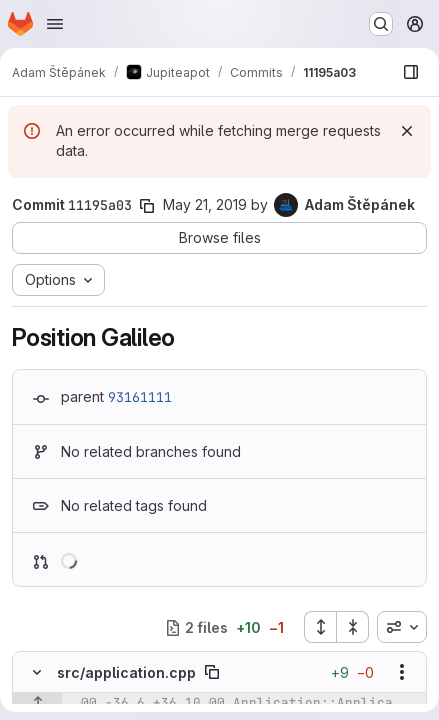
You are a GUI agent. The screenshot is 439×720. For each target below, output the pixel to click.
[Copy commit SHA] (147, 206)
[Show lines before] (37, 703)
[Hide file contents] (37, 672)
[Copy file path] (212, 672)
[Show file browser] (411, 72)
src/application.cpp (126, 672)
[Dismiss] (407, 131)
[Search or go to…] (381, 24)
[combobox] (402, 627)
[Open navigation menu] (55, 24)
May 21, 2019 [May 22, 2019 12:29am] (205, 204)
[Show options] (402, 672)
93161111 (140, 397)
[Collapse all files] (353, 627)
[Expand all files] (320, 627)
